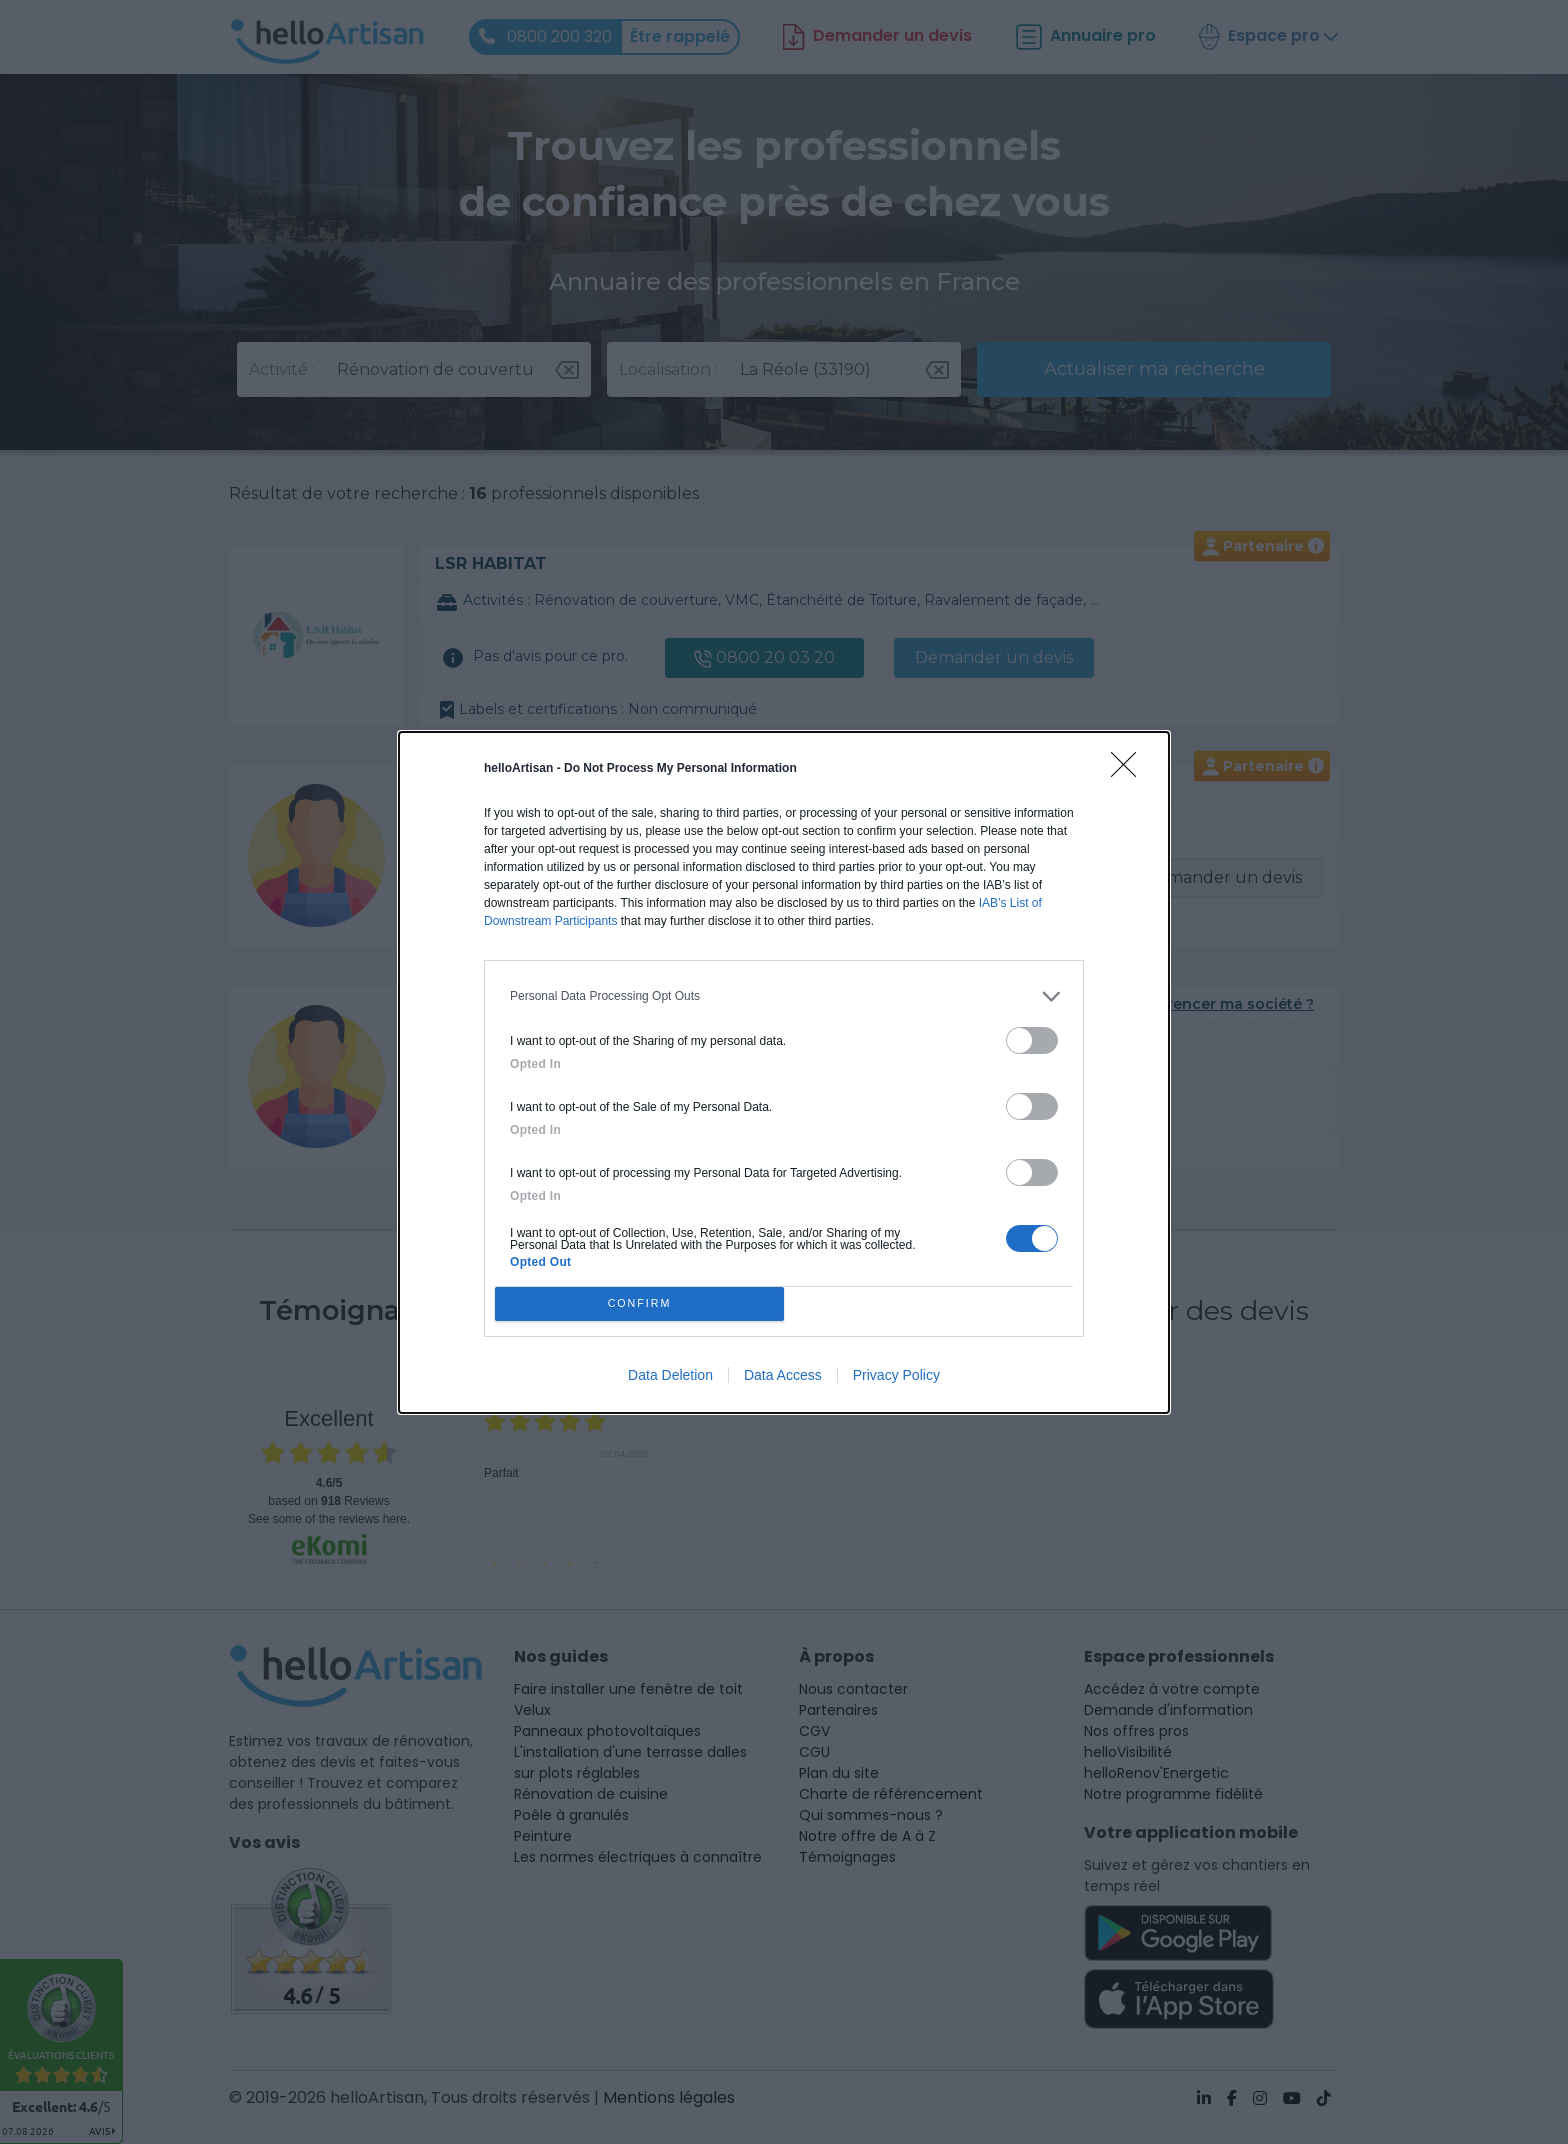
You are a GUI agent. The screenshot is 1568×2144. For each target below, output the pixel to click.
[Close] (1130, 771)
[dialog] (784, 1072)
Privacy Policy (896, 1375)
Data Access (783, 1375)
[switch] (1032, 1040)
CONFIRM (639, 1303)
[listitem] (784, 996)
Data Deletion (670, 1375)
